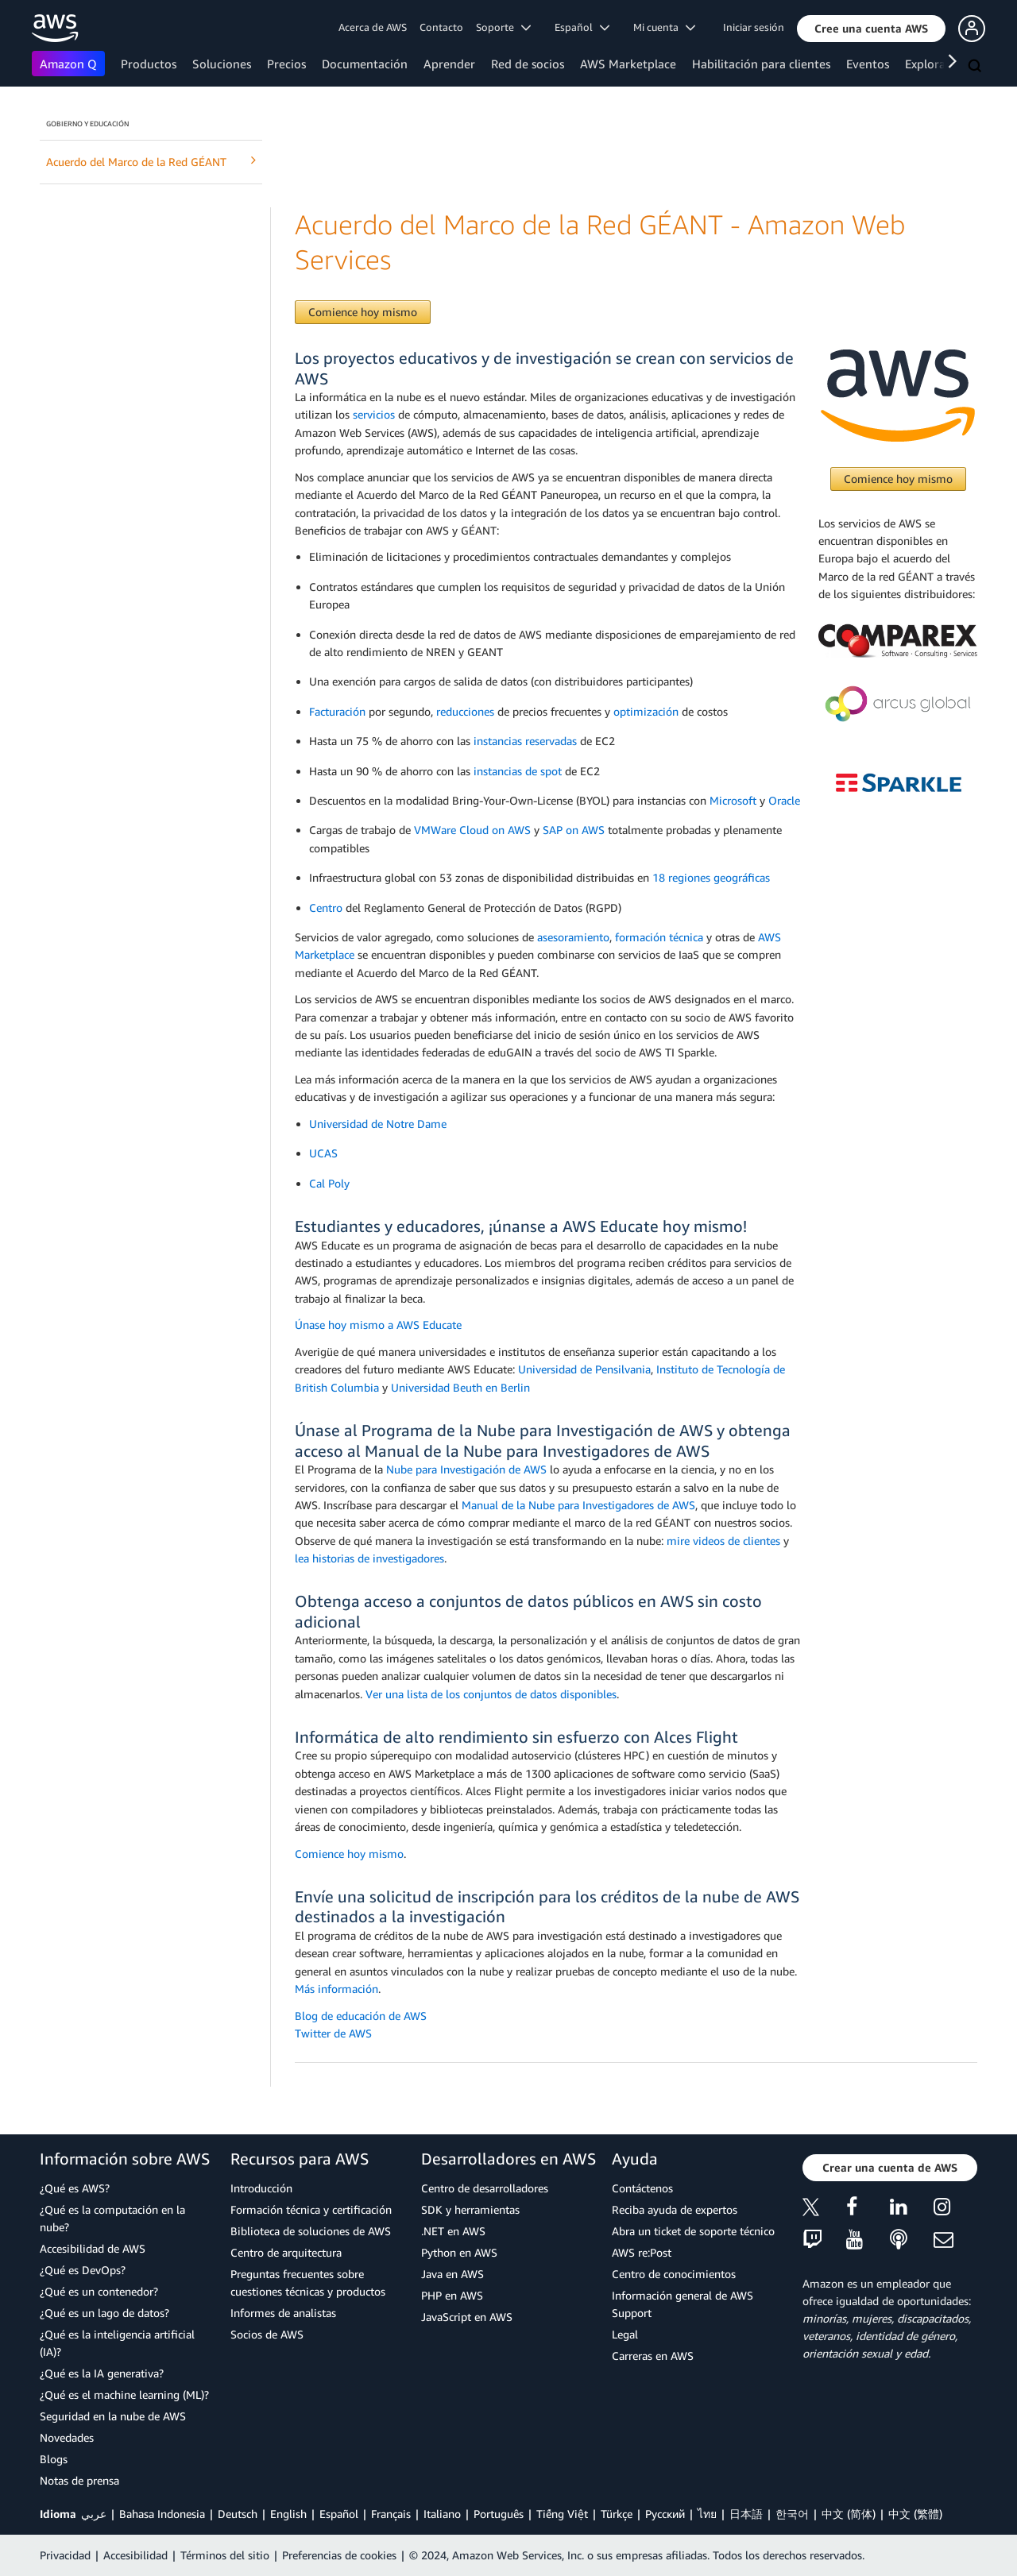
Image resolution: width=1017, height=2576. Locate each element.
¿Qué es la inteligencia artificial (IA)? (117, 2342)
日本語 (746, 2513)
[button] (871, 28)
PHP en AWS (452, 2295)
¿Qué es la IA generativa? (102, 2373)
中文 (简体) (849, 2513)
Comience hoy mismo (362, 312)
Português (499, 2513)
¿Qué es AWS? (75, 2188)
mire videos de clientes (723, 1540)
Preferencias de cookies (339, 2555)
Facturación (337, 711)
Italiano (442, 2513)
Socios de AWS (267, 2334)
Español (338, 2513)
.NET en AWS (453, 2231)
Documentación (365, 63)
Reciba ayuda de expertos (674, 2209)
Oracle (784, 800)
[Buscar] (976, 67)
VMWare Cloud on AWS (472, 829)
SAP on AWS (574, 829)
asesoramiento (573, 937)
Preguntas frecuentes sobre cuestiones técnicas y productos (307, 2282)
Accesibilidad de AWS (92, 2248)
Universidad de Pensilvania (584, 1369)
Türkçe (616, 2513)
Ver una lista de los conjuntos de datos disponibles (491, 1694)
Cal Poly (329, 1183)
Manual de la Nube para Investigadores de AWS (578, 1505)
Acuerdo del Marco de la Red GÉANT (151, 160)
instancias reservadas (525, 740)
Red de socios (527, 63)
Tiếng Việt (562, 2513)
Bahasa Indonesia (162, 2513)
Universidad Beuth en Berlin (460, 1387)
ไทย (707, 2513)
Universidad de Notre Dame (378, 1123)
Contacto (441, 27)
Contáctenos (642, 2188)
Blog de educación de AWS (361, 2015)
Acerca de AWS (372, 27)
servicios (374, 414)
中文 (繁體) (915, 2513)
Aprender (449, 63)
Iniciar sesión (753, 27)
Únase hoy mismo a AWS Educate (378, 1324)
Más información (336, 1988)
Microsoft (733, 800)
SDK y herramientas (470, 2209)
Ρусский (665, 2513)
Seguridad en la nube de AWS (113, 2416)
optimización (646, 711)
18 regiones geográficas (711, 877)
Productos (148, 63)
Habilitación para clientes (761, 63)
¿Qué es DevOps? (83, 2270)
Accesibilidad (135, 2555)
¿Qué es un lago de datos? (104, 2312)
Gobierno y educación (87, 123)
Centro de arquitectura (286, 2252)
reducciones (465, 711)
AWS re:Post (641, 2252)
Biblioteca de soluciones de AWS (310, 2231)
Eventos (867, 63)
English (288, 2513)
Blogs (54, 2459)
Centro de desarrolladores (484, 2188)
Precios (286, 63)
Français (391, 2513)
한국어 (792, 2513)
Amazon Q (68, 63)
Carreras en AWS (653, 2355)
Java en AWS (452, 2274)
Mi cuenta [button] (664, 27)
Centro (325, 907)
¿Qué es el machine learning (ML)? (124, 2394)
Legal (625, 2334)
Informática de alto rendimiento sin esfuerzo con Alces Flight (516, 1737)
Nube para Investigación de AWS (466, 1469)
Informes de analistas (283, 2312)
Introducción (261, 2188)
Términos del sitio (224, 2555)
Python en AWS (459, 2252)
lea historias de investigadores (369, 1558)
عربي (93, 2513)
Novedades (67, 2437)
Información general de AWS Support (682, 2303)
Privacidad (65, 2555)
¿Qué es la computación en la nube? (112, 2218)
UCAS (323, 1153)
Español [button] (582, 27)
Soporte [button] (503, 27)
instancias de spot (518, 771)
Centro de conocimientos (674, 2274)
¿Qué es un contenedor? (99, 2291)
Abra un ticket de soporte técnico (693, 2231)
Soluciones (221, 63)
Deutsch (237, 2513)
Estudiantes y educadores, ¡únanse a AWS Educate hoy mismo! (521, 1226)
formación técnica (659, 937)
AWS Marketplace (628, 63)
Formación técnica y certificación (311, 2209)
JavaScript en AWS (466, 2316)
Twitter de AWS (333, 2033)
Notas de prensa (79, 2480)
